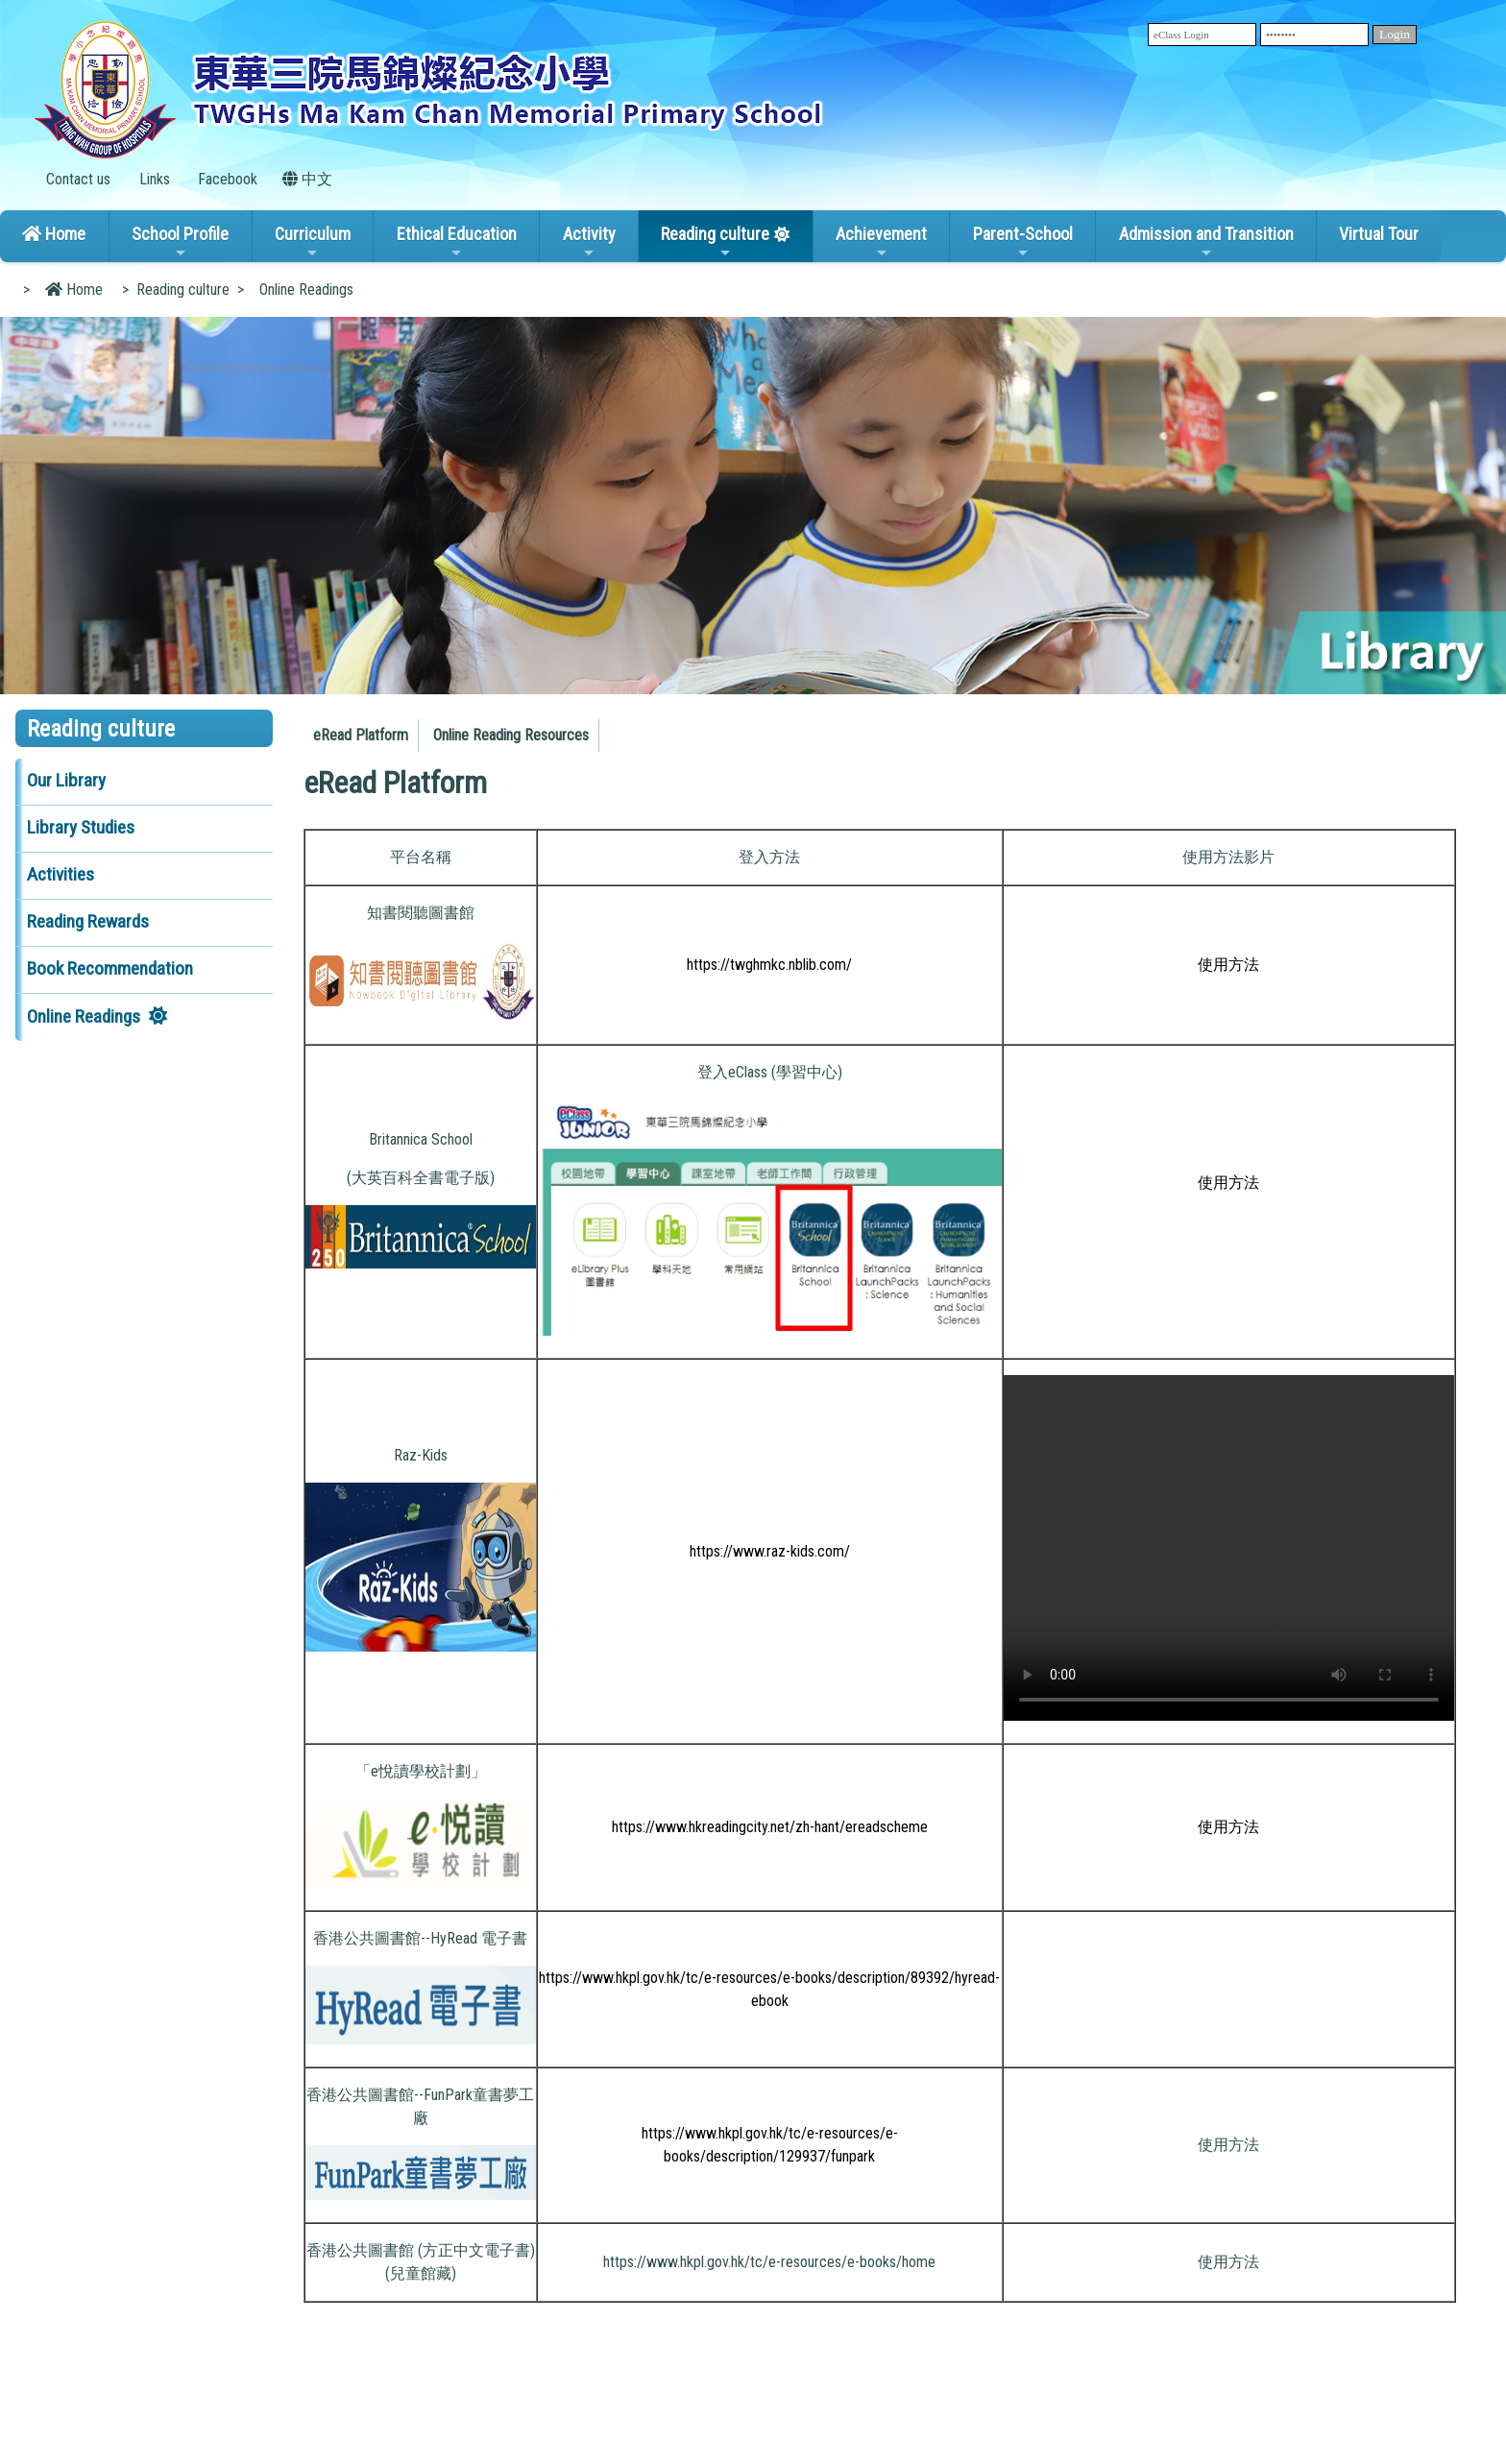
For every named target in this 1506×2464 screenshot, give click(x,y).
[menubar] (454, 731)
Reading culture (715, 242)
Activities (60, 874)
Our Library (66, 780)
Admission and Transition (1206, 242)
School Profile (180, 242)
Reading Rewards (88, 921)
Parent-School (1023, 242)
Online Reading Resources (511, 735)
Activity (589, 242)
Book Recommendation (110, 968)
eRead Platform (360, 735)
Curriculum (313, 242)
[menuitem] (361, 735)
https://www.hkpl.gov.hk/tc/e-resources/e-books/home (769, 2262)
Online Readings (83, 1016)
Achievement (881, 242)
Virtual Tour (1379, 234)
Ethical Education (457, 242)
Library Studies (80, 827)
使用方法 (1228, 2145)
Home (53, 234)
